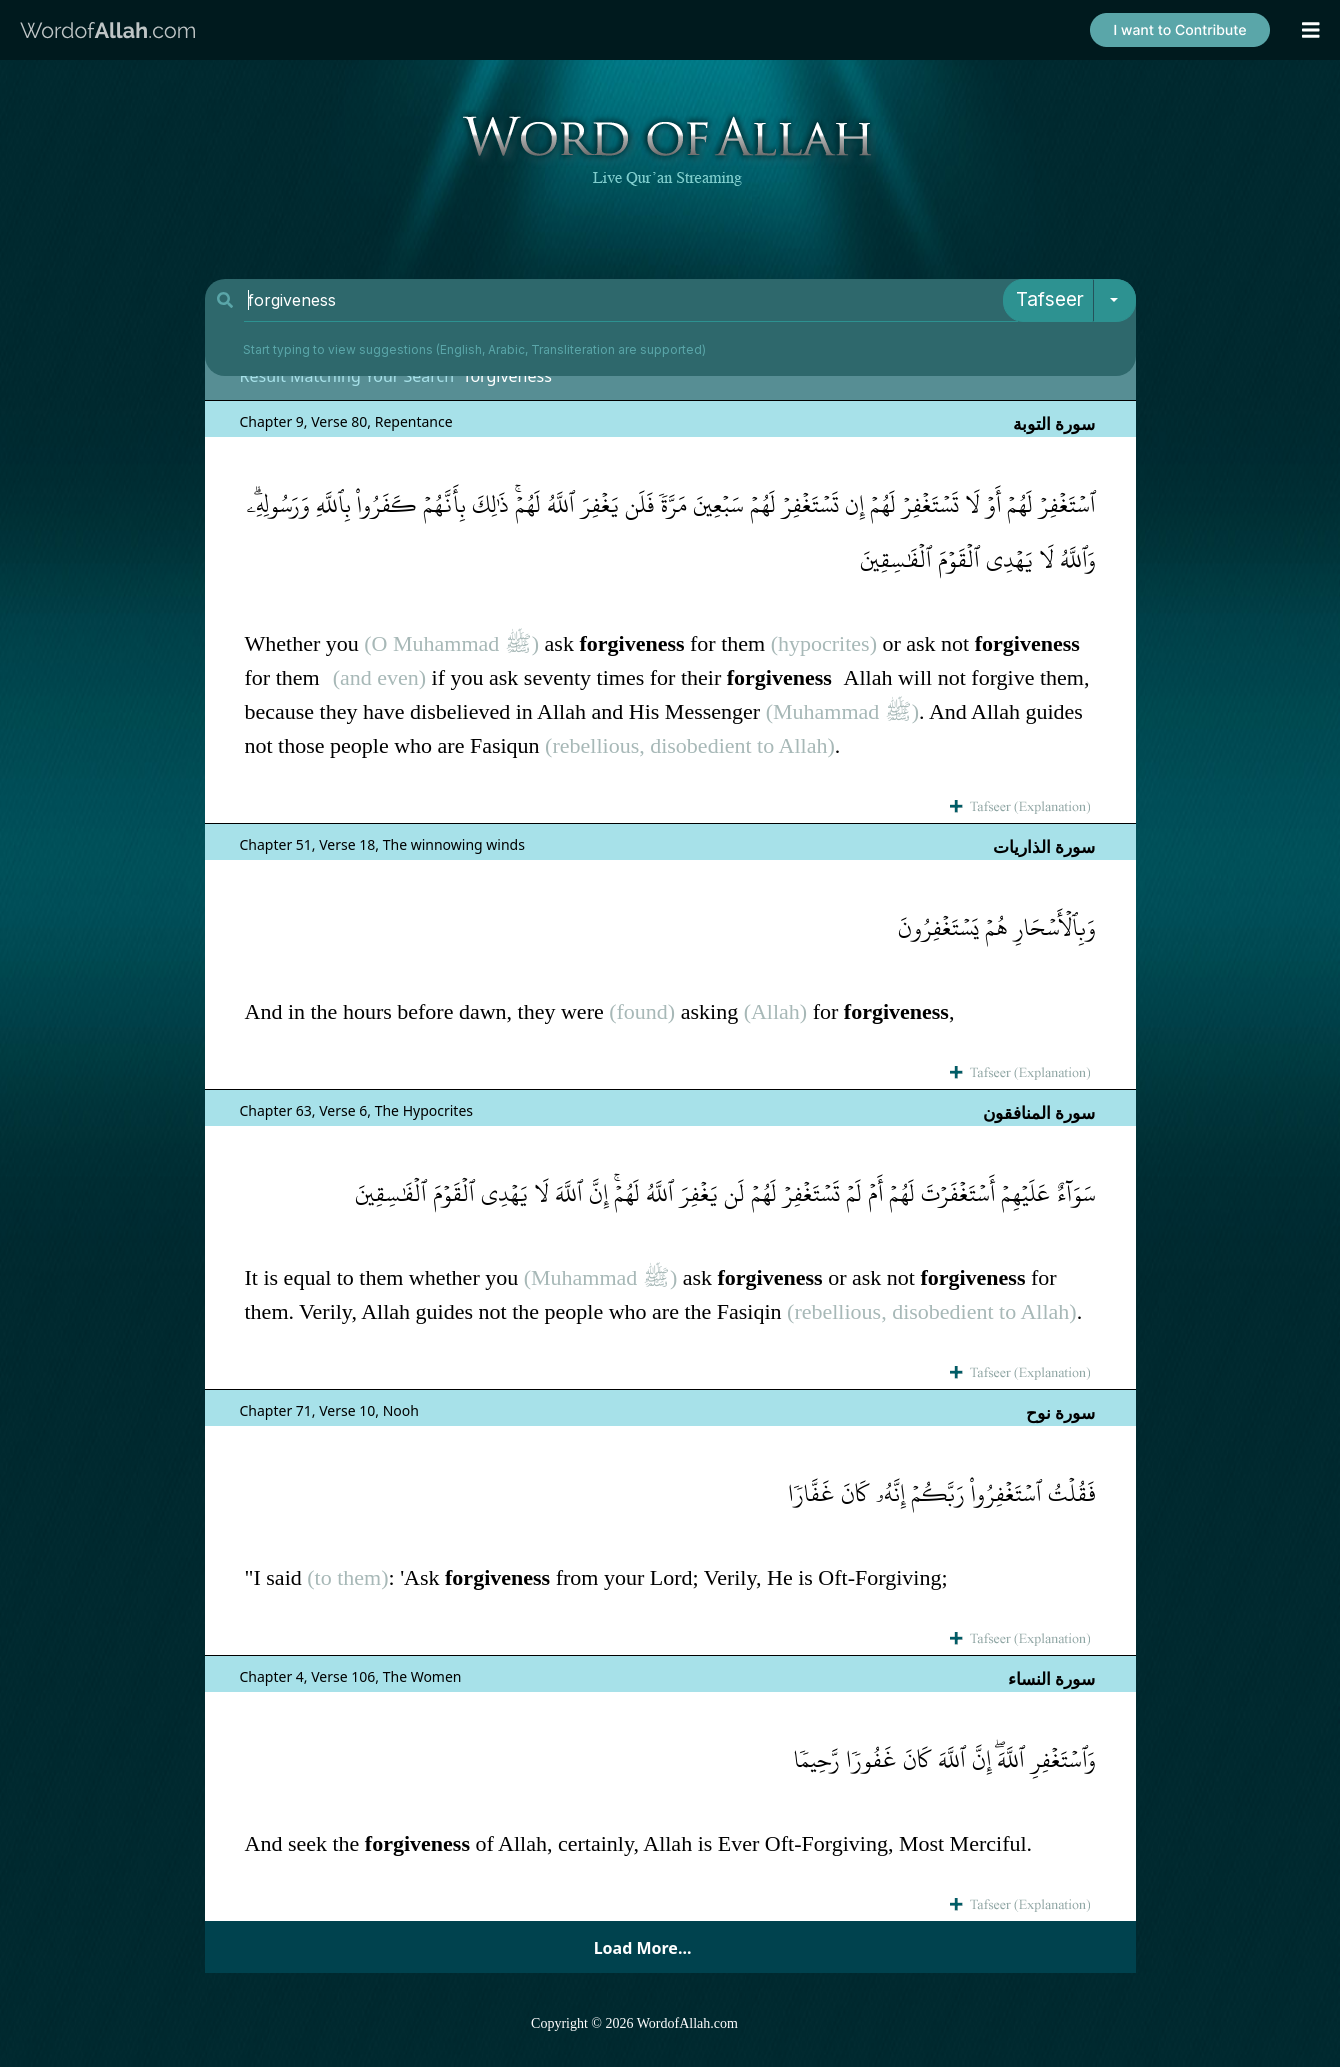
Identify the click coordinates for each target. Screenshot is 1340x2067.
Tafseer (1050, 299)
